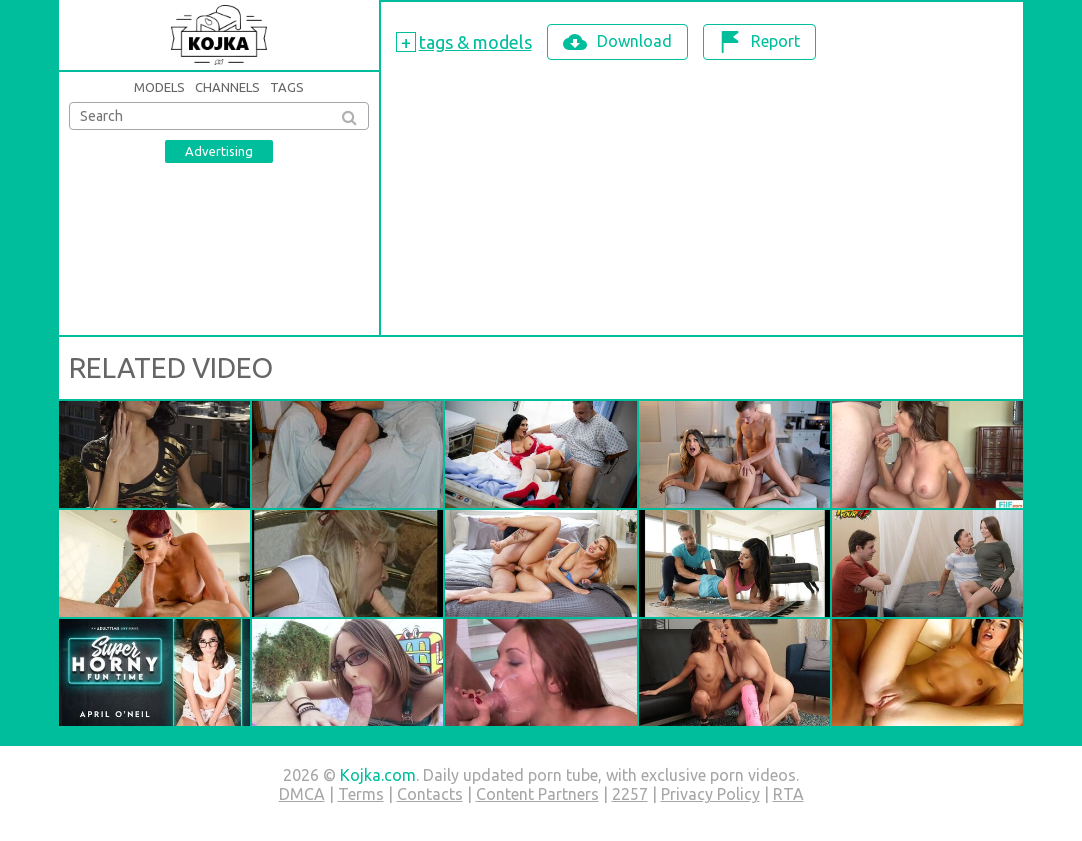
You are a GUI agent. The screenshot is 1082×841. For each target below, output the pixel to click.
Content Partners (537, 794)
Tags (287, 87)
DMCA (302, 794)
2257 (630, 794)
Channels (227, 87)
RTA (788, 794)
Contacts (430, 794)
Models (159, 87)
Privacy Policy (710, 794)
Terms (361, 794)
